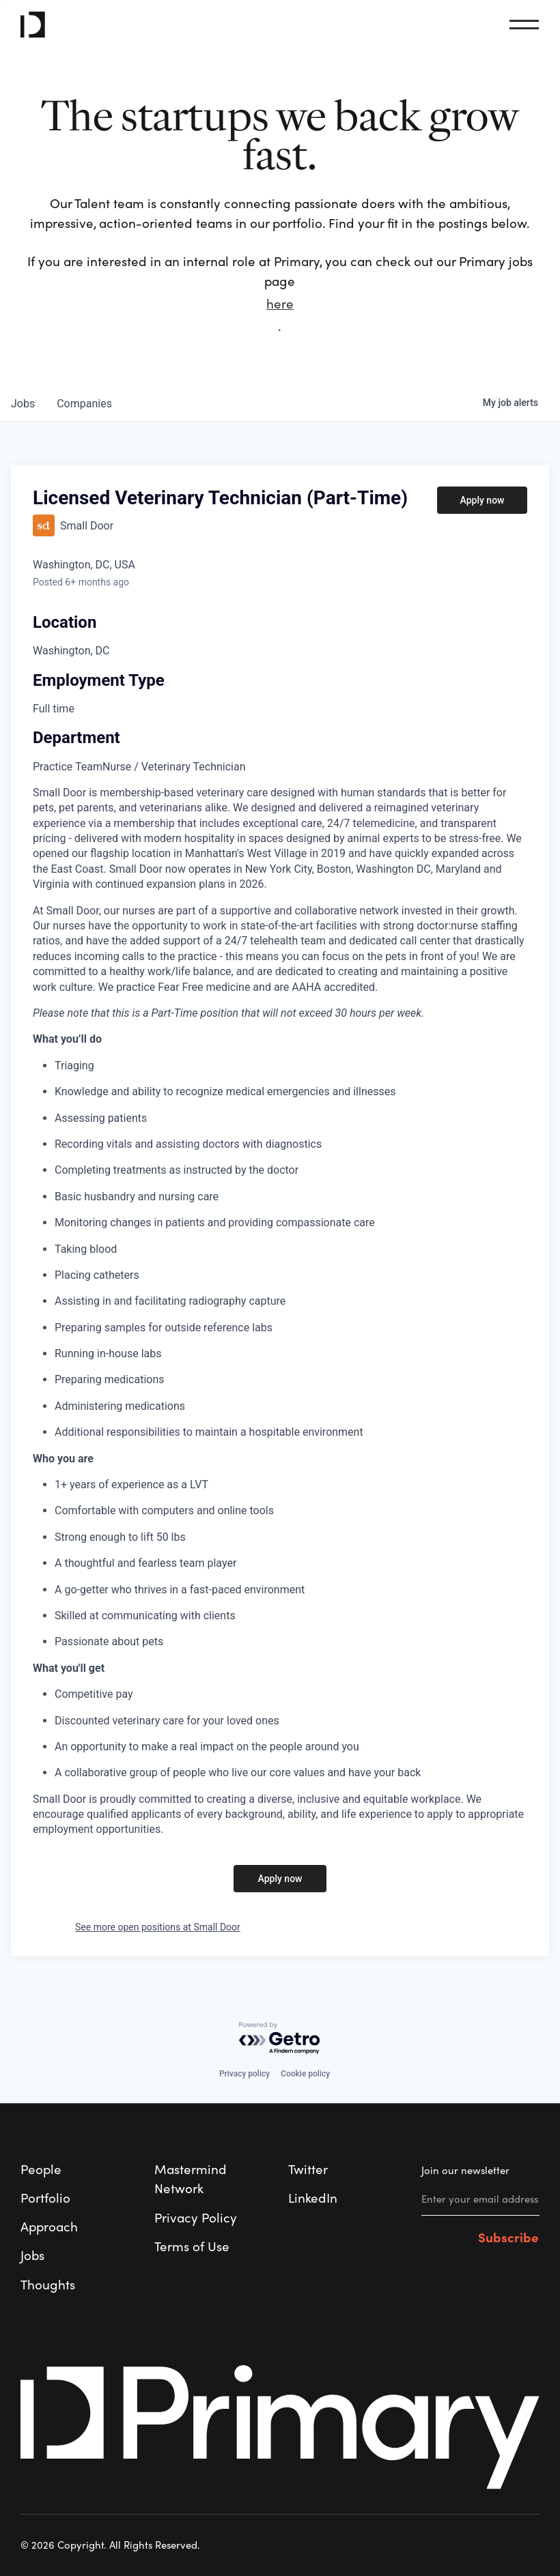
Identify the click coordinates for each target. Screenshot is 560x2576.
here (280, 304)
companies (84, 403)
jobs (23, 403)
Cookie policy (305, 2074)
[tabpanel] (280, 1311)
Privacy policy (244, 2074)
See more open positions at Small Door (157, 1927)
